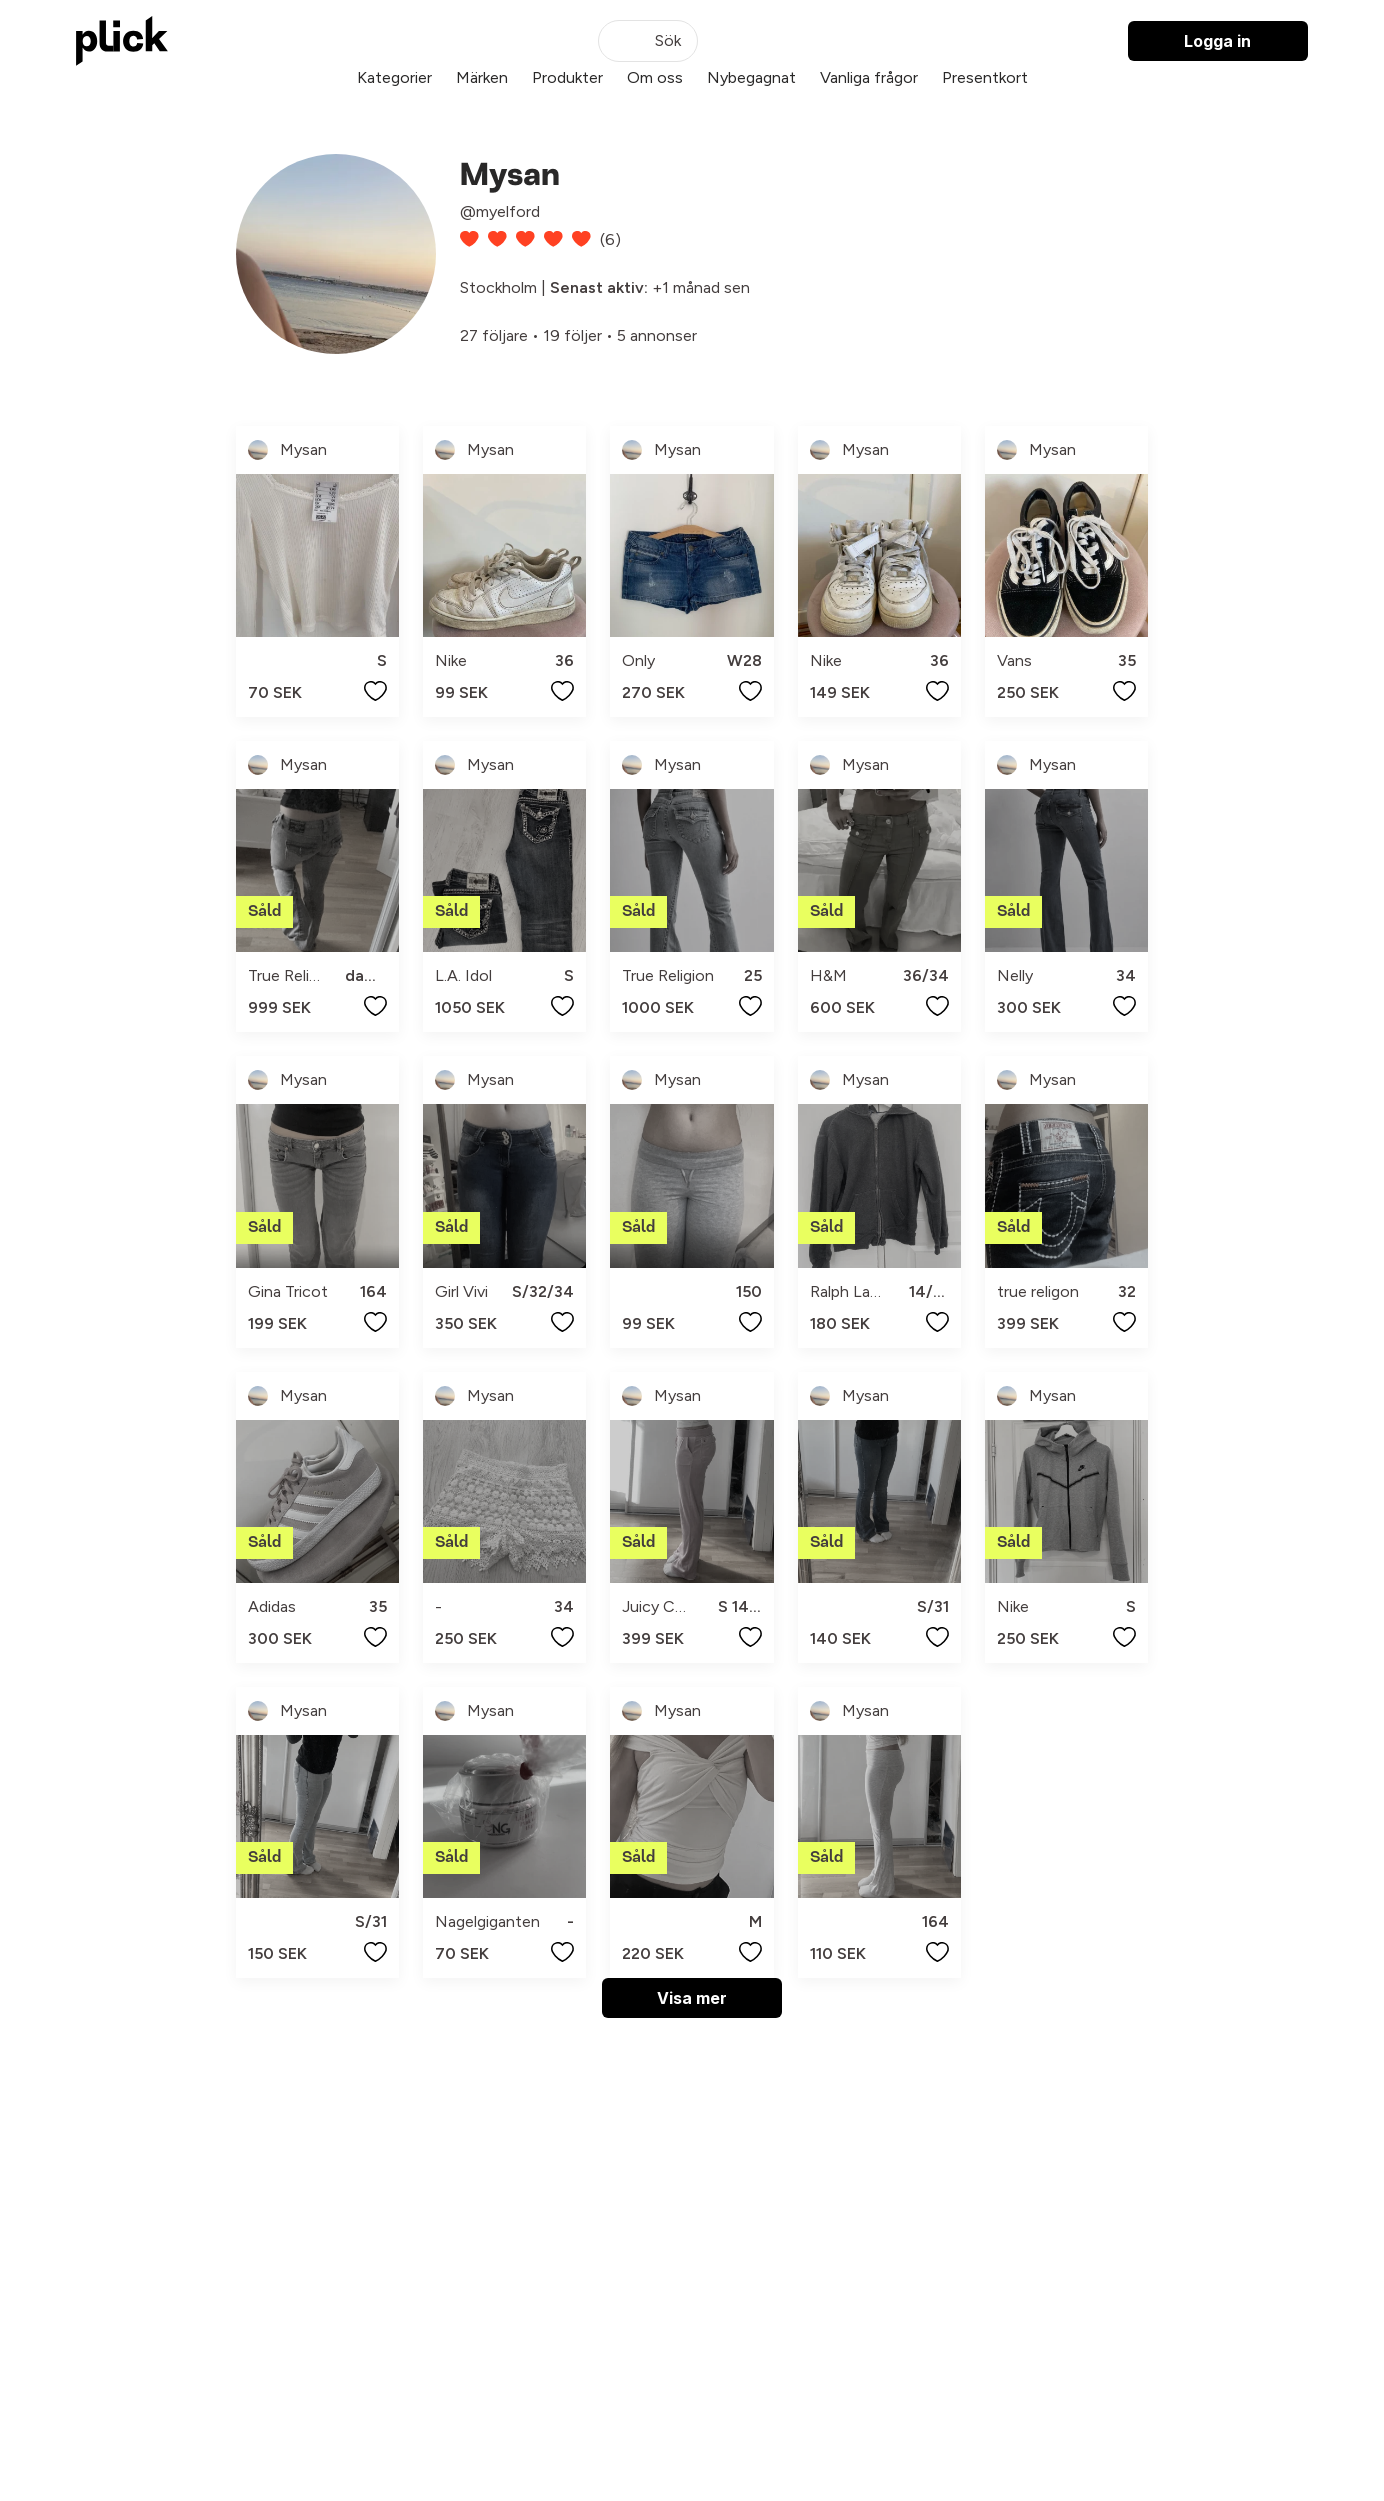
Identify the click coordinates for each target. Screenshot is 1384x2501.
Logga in (1217, 41)
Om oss (655, 77)
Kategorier (394, 77)
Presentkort (985, 77)
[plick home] (122, 41)
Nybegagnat (751, 77)
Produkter (567, 77)
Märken (482, 77)
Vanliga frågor (869, 77)
